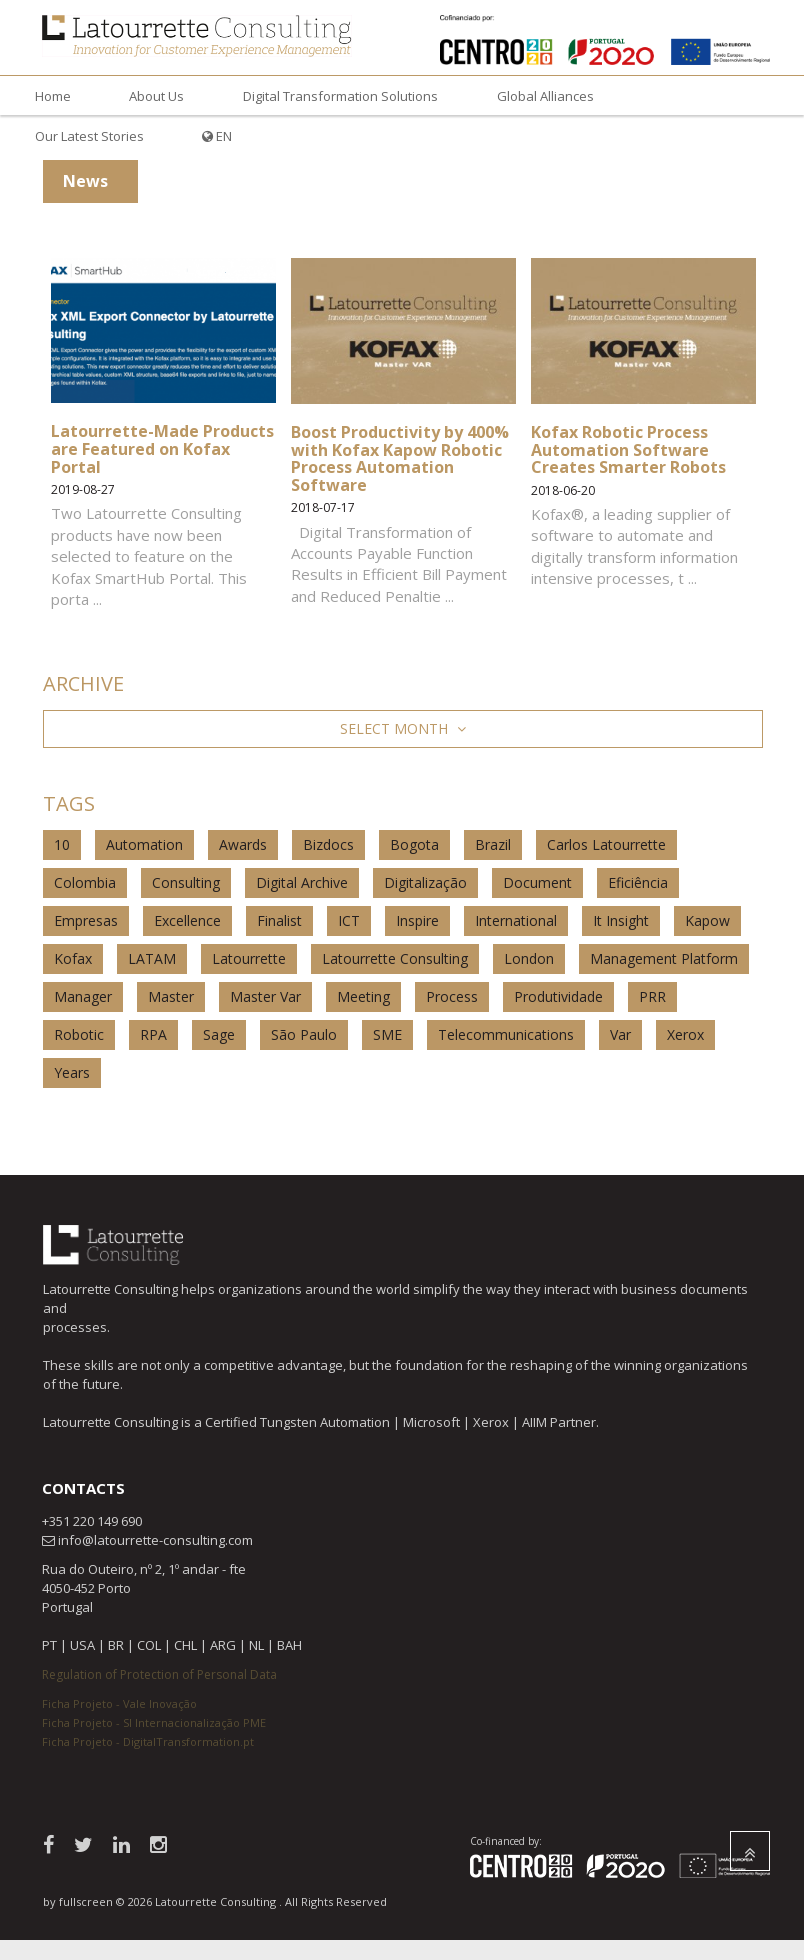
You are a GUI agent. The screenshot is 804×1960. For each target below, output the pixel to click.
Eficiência (638, 882)
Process (452, 996)
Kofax (73, 958)
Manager (83, 996)
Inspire (417, 920)
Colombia (85, 882)
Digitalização (425, 882)
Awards (243, 844)
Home (53, 96)
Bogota (414, 844)
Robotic (79, 1034)
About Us (156, 96)
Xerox (685, 1034)
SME (387, 1034)
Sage (219, 1034)
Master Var (265, 996)
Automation (144, 844)
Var (620, 1034)
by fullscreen (78, 1901)
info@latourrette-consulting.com (155, 1540)
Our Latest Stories (89, 136)
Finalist (279, 920)
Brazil (493, 844)
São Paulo (304, 1034)
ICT (349, 920)
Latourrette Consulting (395, 958)
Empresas (86, 920)
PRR (652, 996)
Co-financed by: (506, 1841)
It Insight (621, 920)
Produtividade (558, 996)
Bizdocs (328, 844)
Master (171, 996)
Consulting (186, 882)
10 (62, 844)
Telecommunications (506, 1034)
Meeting (363, 996)
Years (72, 1072)
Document (537, 882)
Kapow (707, 920)
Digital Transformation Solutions (340, 96)
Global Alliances (545, 96)
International (516, 920)
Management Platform (664, 958)
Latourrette (249, 958)
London (529, 958)
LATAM (152, 958)
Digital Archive (302, 882)
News (85, 181)
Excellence (187, 920)
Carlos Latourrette (606, 844)
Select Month (403, 728)
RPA (153, 1034)
